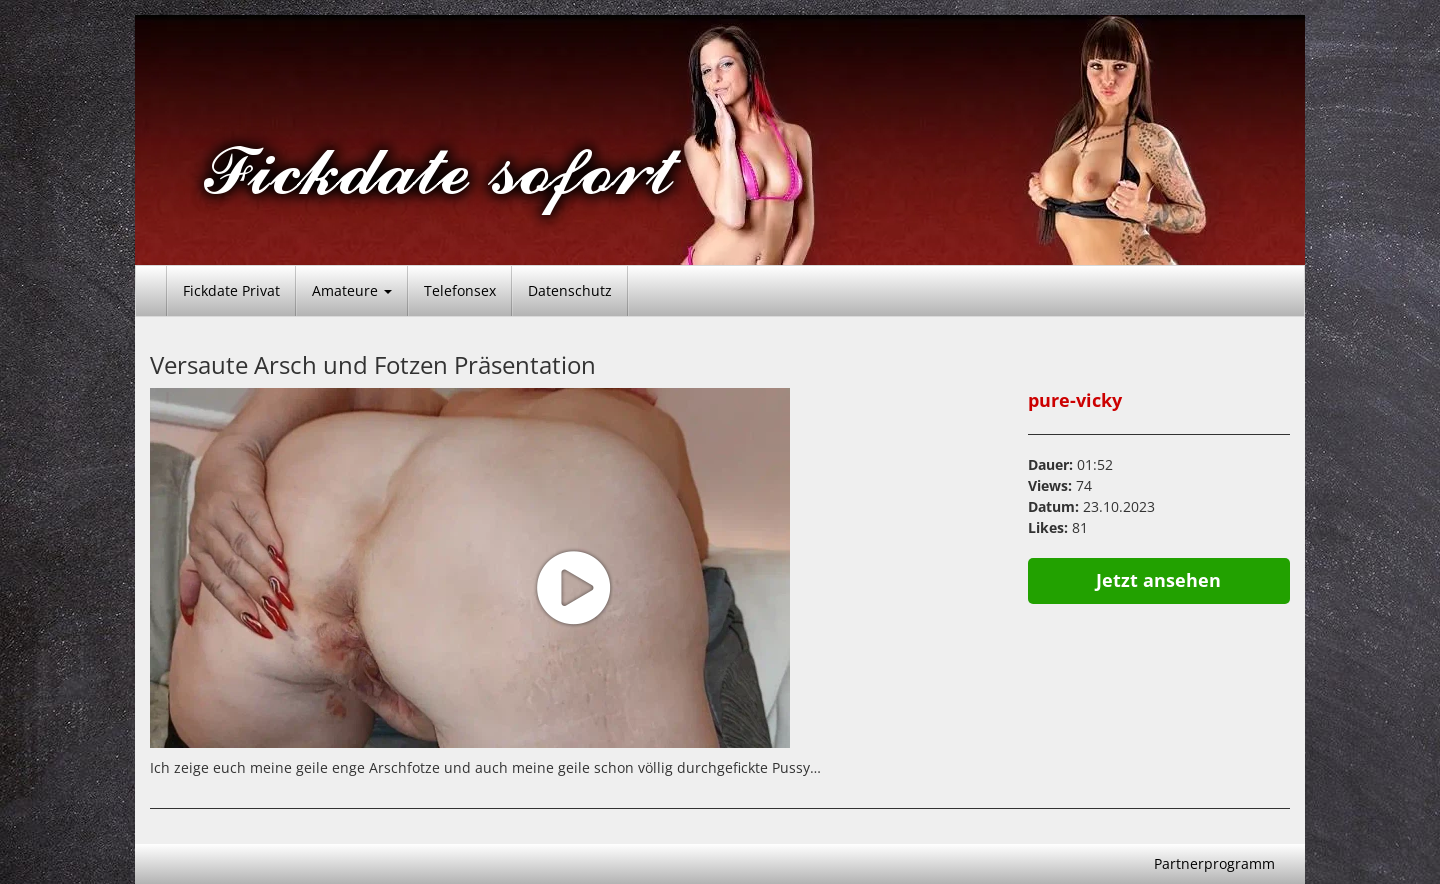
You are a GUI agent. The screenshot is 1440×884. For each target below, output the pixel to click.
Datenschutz (570, 290)
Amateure (352, 290)
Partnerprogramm (1214, 863)
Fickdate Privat (231, 290)
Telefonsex (460, 290)
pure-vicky (1075, 400)
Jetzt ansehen (1158, 580)
